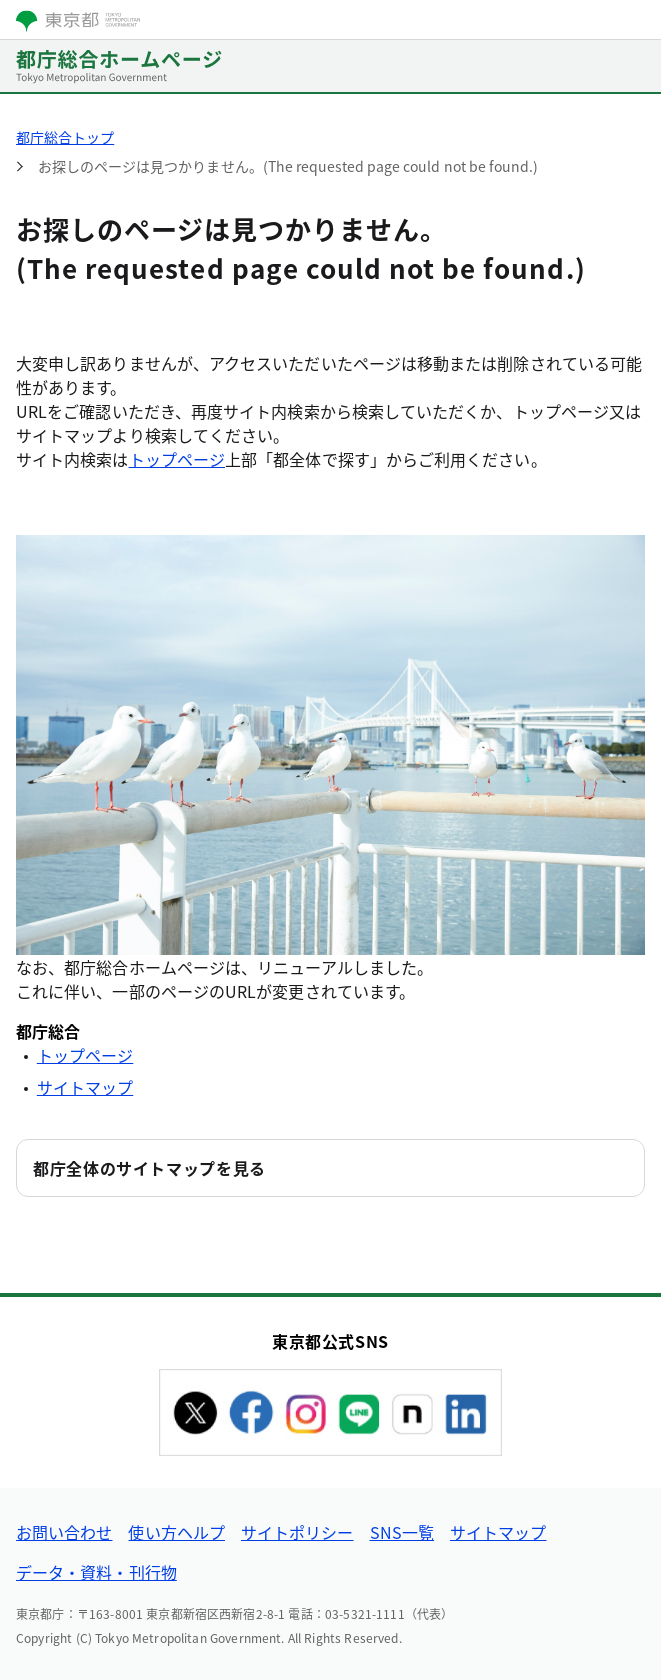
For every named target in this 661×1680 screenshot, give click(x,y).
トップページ (177, 459)
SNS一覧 (402, 1532)
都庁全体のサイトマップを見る (149, 1168)
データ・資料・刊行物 (96, 1572)
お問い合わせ (64, 1532)
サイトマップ (85, 1087)
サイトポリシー (297, 1532)
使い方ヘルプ (176, 1532)
